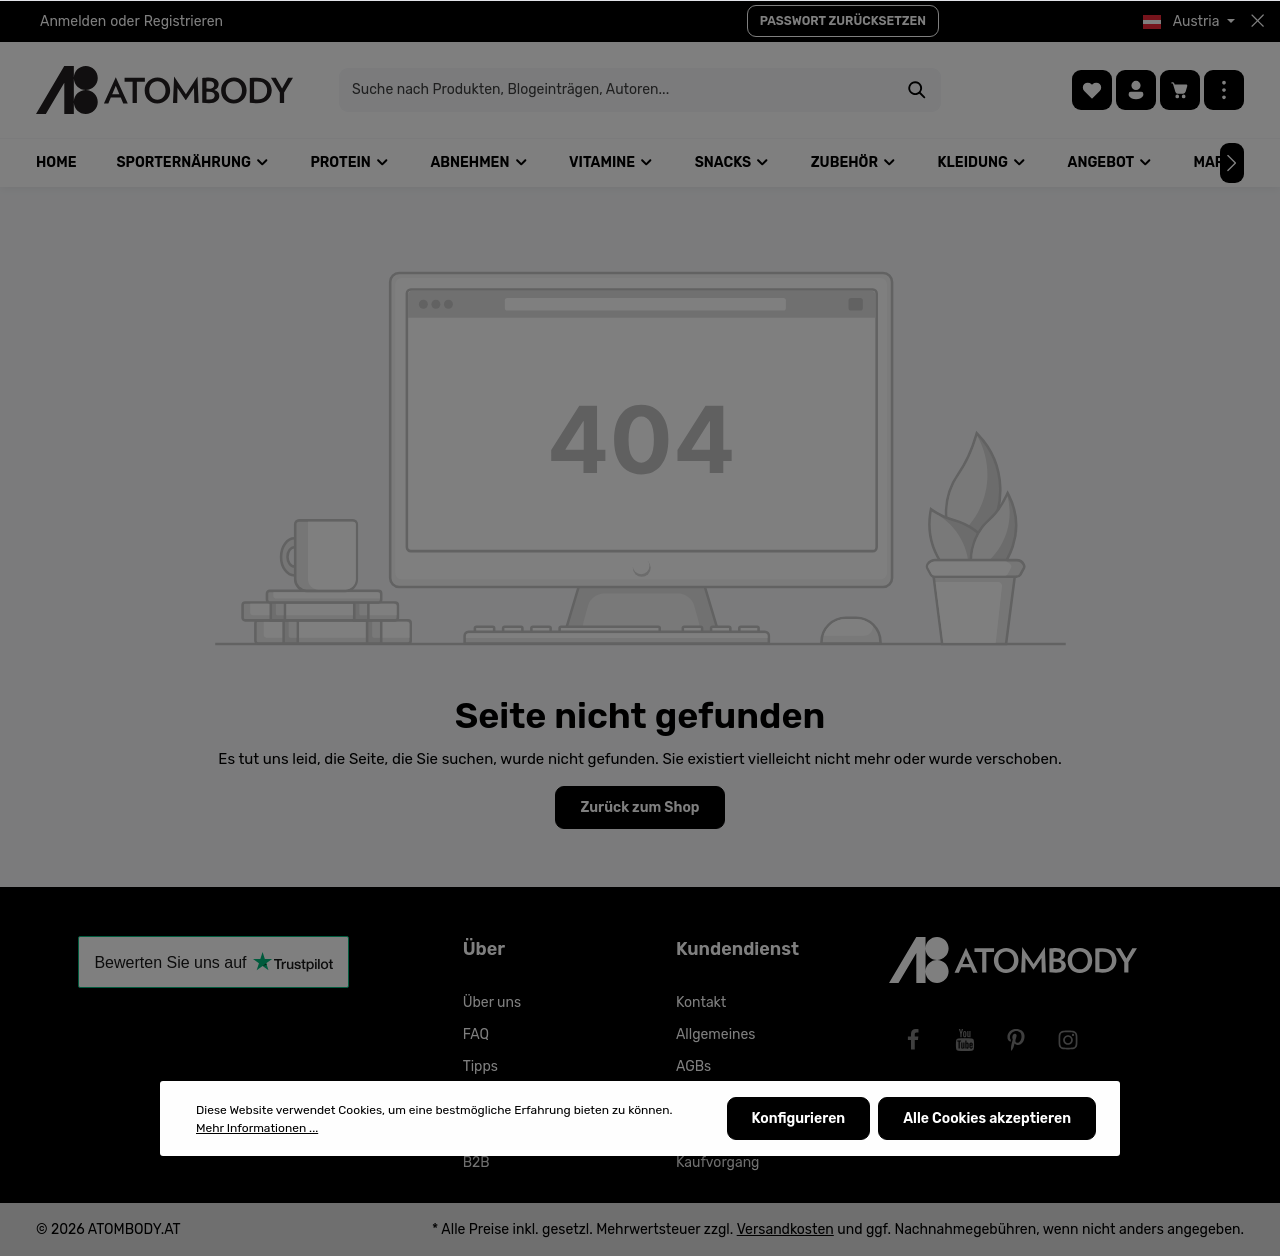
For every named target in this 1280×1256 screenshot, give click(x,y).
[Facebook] (913, 1040)
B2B (476, 1162)
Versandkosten (785, 1229)
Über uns (492, 1002)
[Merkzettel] (1092, 90)
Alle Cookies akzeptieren (987, 1119)
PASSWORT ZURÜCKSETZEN (843, 21)
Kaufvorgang (718, 1162)
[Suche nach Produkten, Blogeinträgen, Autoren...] (617, 90)
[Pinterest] (1016, 1040)
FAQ (476, 1034)
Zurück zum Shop (639, 807)
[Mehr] (1224, 90)
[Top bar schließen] (1257, 21)
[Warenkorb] (1180, 90)
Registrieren (183, 21)
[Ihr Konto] (1136, 90)
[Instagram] (1068, 1040)
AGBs (693, 1066)
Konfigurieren (799, 1119)
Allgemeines (716, 1034)
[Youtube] (965, 1040)
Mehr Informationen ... (257, 1128)
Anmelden (73, 21)
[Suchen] (917, 90)
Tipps (480, 1066)
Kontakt (701, 1002)
